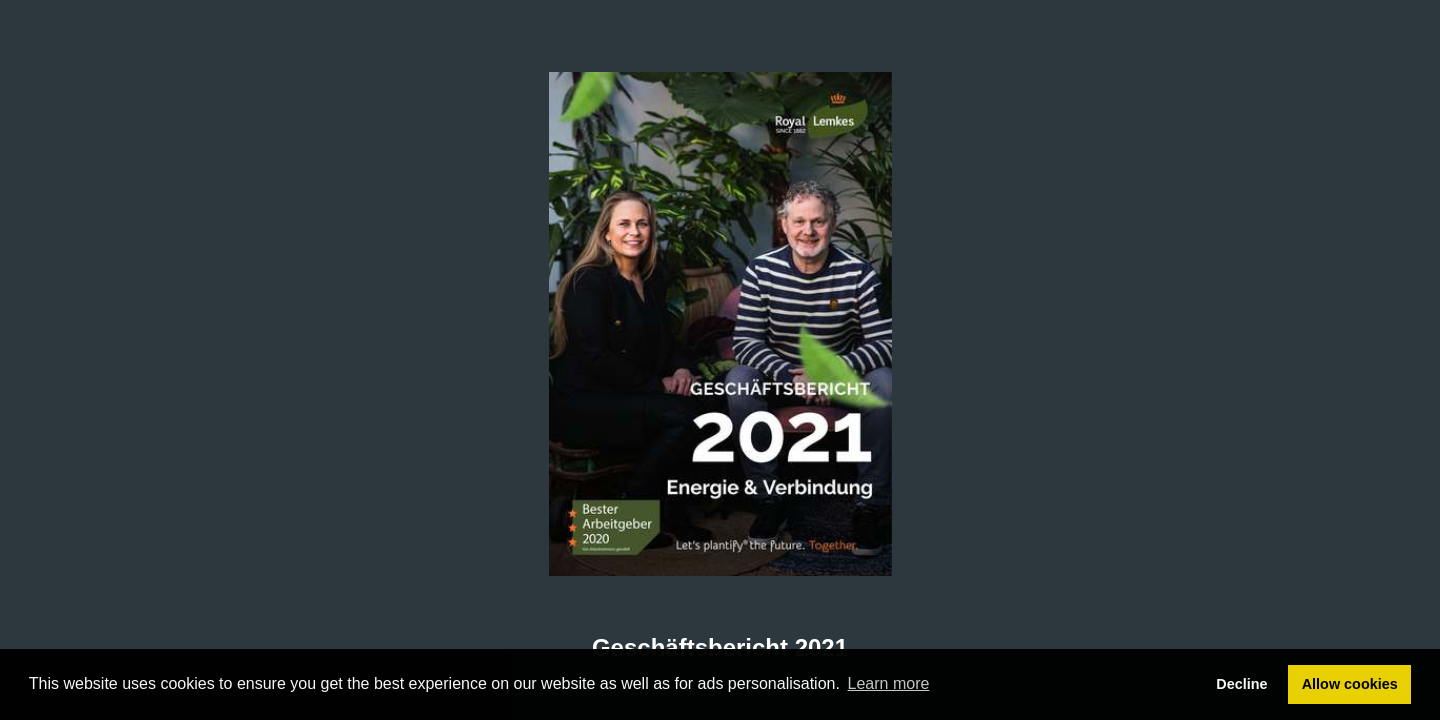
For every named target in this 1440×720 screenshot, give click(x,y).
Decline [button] (1241, 684)
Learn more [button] (889, 683)
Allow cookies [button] (1350, 684)
